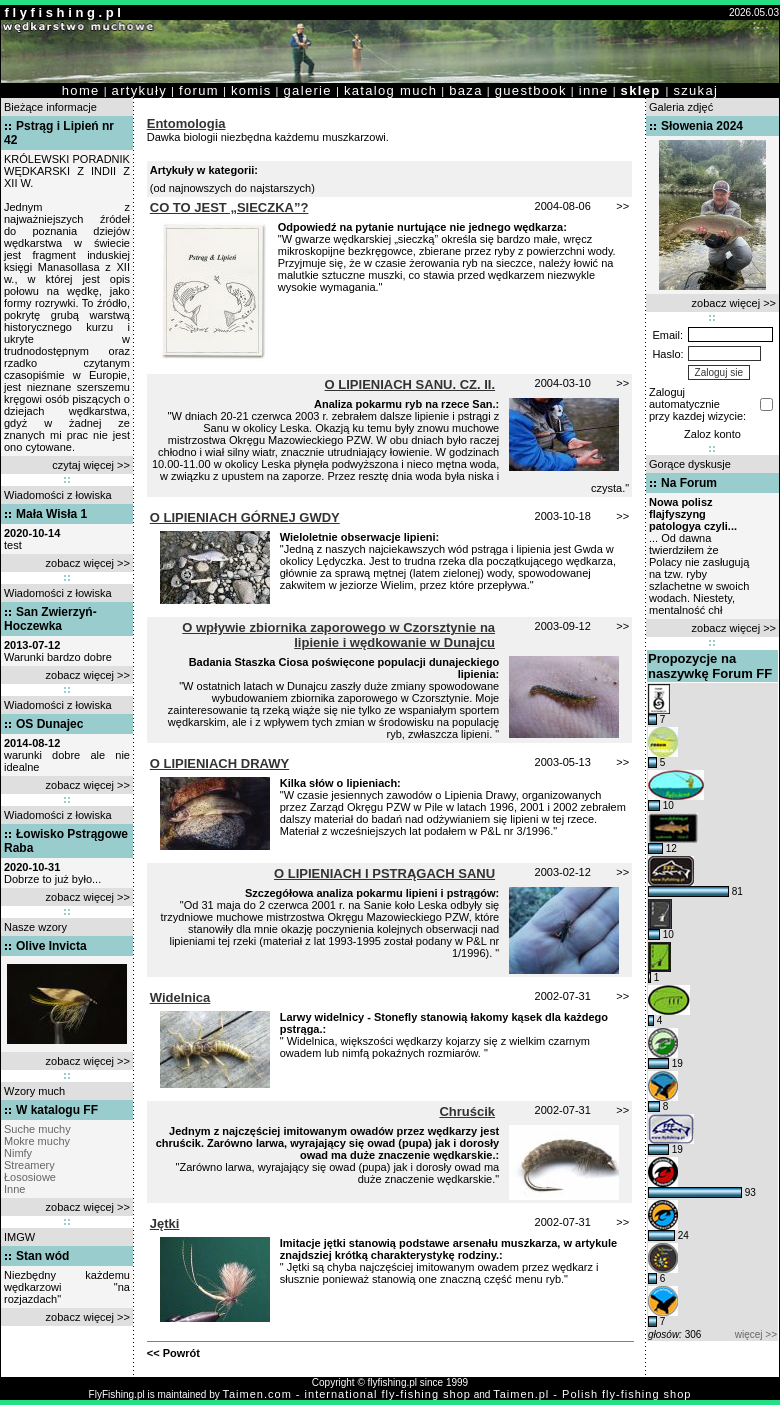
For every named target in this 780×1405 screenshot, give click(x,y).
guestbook (531, 90)
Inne (14, 1189)
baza (466, 90)
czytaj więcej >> (91, 465)
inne (594, 90)
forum (199, 90)
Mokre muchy (37, 1141)
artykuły (139, 90)
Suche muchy (37, 1129)
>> (622, 206)
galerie (308, 90)
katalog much (390, 90)
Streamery (29, 1165)
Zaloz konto (712, 434)
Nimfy (18, 1153)
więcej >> (756, 1334)
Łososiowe (30, 1177)
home (81, 90)
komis (251, 90)
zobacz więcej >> (88, 563)
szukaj (695, 90)
